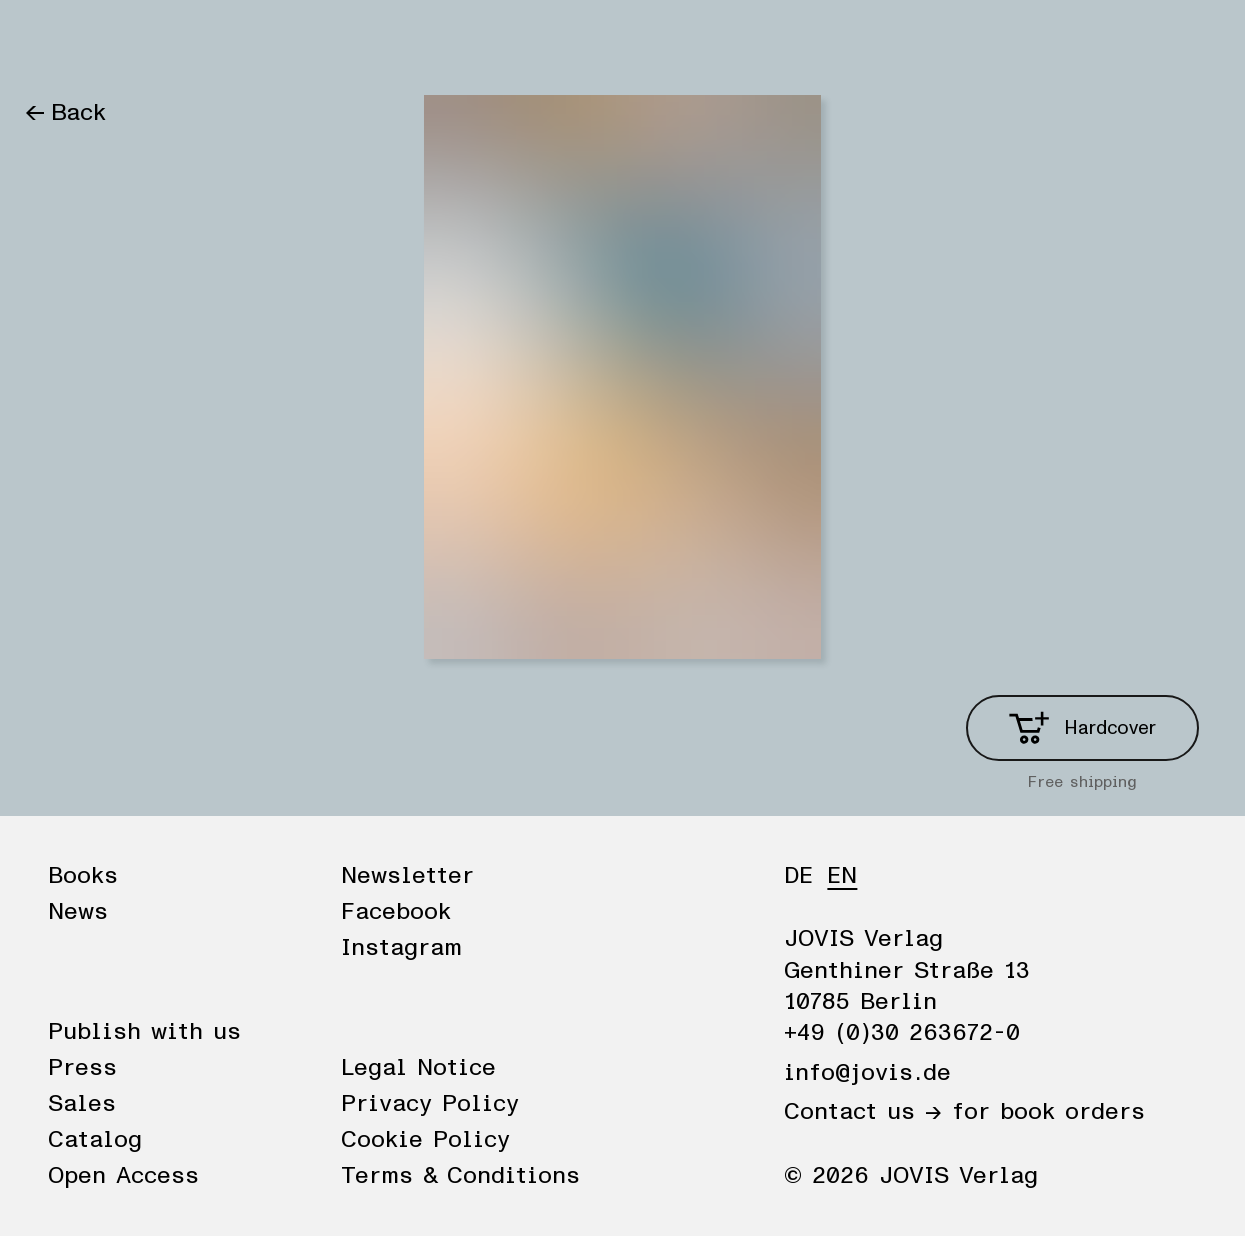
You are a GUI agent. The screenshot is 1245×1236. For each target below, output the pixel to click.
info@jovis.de (867, 1073)
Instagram (401, 948)
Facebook (396, 912)
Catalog (95, 1140)
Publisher (252, 42)
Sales (82, 1104)
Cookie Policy (425, 1140)
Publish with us (144, 1032)
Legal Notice (418, 1068)
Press (82, 1068)
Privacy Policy (430, 1104)
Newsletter (407, 876)
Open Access (123, 1176)
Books (58, 42)
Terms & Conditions (460, 1176)
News (147, 42)
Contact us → (863, 1112)
